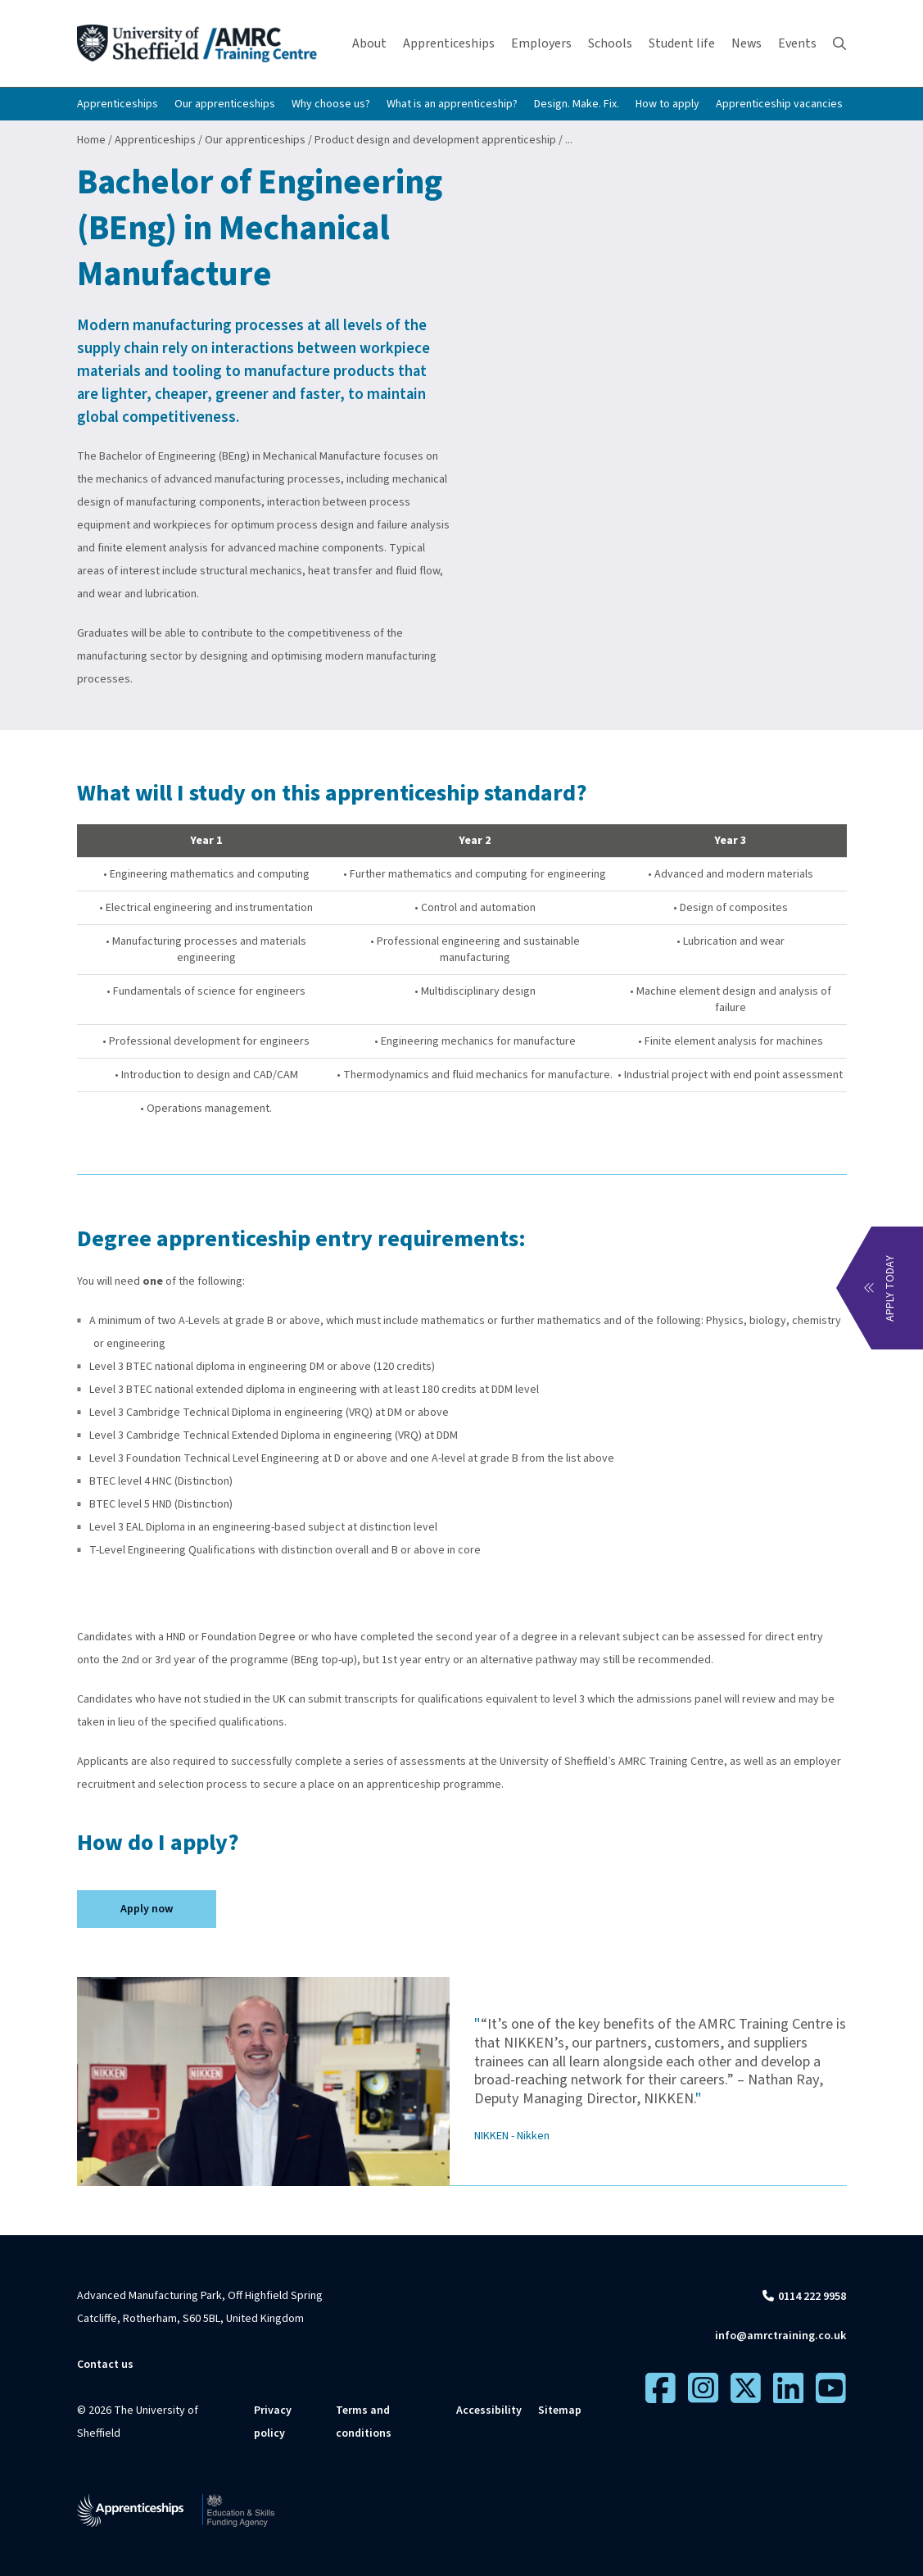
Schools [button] (610, 43)
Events (797, 43)
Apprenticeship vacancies (779, 104)
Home (91, 140)
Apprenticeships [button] (449, 43)
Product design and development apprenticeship (435, 140)
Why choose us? (331, 104)
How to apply (667, 104)
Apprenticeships (117, 104)
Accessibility (489, 2410)
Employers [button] (541, 43)
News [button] (746, 43)
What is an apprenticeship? (452, 104)
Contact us (105, 2364)
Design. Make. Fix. (576, 104)
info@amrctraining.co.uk (780, 2336)
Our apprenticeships (224, 104)
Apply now (146, 1909)
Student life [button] (682, 43)
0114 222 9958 (812, 2296)
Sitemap (559, 2410)
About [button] (369, 43)
